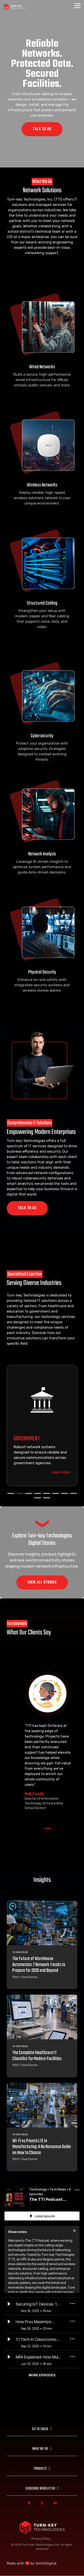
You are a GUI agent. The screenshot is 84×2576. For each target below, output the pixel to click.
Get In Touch (40, 2429)
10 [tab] (45, 1499)
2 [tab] (18, 1495)
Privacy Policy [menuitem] (41, 2538)
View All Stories (42, 1582)
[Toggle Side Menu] (77, 5)
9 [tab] (36, 1499)
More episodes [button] (42, 2375)
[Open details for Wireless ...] (42, 465)
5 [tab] (45, 1495)
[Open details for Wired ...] (42, 347)
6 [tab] (54, 1495)
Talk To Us (42, 129)
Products (40, 2469)
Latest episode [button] (42, 2216)
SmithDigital (45, 2563)
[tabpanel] (42, 1425)
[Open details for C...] (42, 716)
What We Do (40, 2449)
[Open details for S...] (42, 583)
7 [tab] (63, 1495)
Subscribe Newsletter (40, 2489)
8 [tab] (72, 1495)
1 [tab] (9, 1495)
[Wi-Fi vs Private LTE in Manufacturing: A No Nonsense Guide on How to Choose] (42, 2105)
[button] (77, 2191)
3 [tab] (27, 1495)
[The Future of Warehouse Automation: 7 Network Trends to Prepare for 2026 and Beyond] (42, 1923)
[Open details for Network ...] (42, 834)
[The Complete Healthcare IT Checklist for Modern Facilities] (42, 2017)
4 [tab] (36, 1495)
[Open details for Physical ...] (42, 952)
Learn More (61, 1472)
